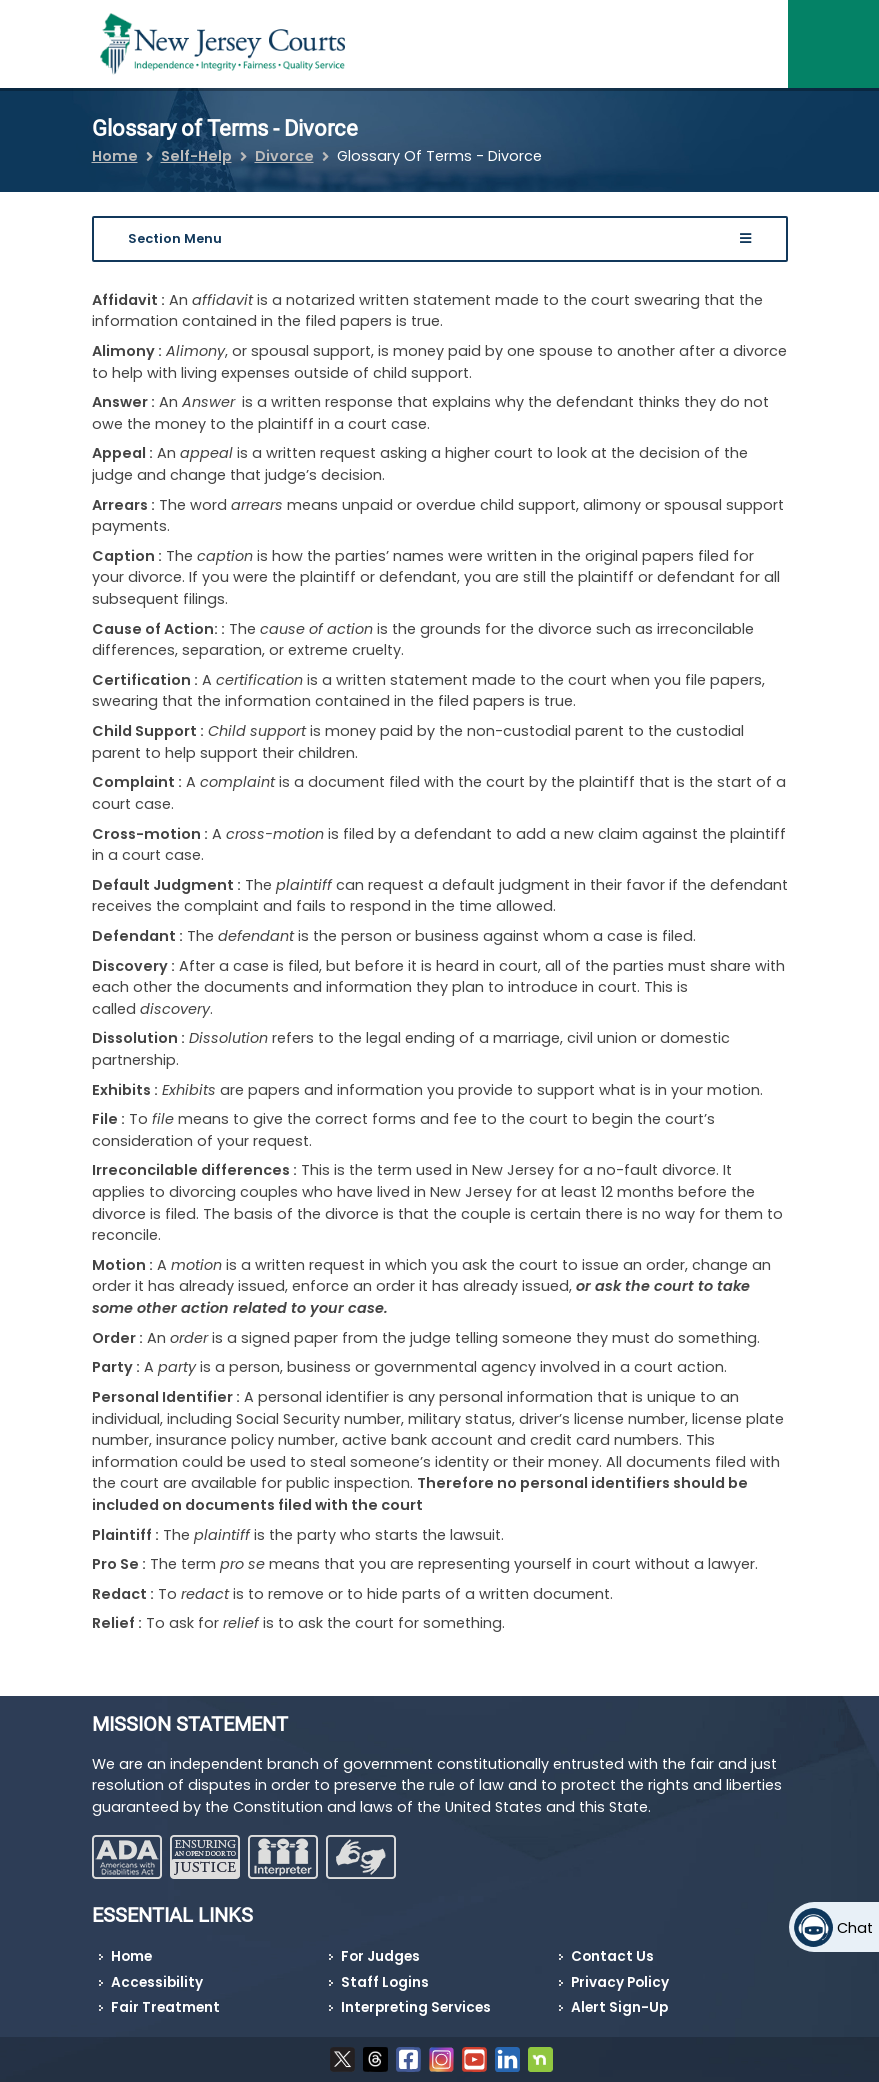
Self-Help (196, 156)
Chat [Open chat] (855, 1928)
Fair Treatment (165, 2007)
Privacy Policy (620, 1982)
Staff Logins (385, 1982)
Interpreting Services (416, 2007)
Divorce (284, 156)
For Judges (380, 1956)
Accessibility (157, 1982)
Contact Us (612, 1956)
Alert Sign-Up (619, 2007)
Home (115, 156)
